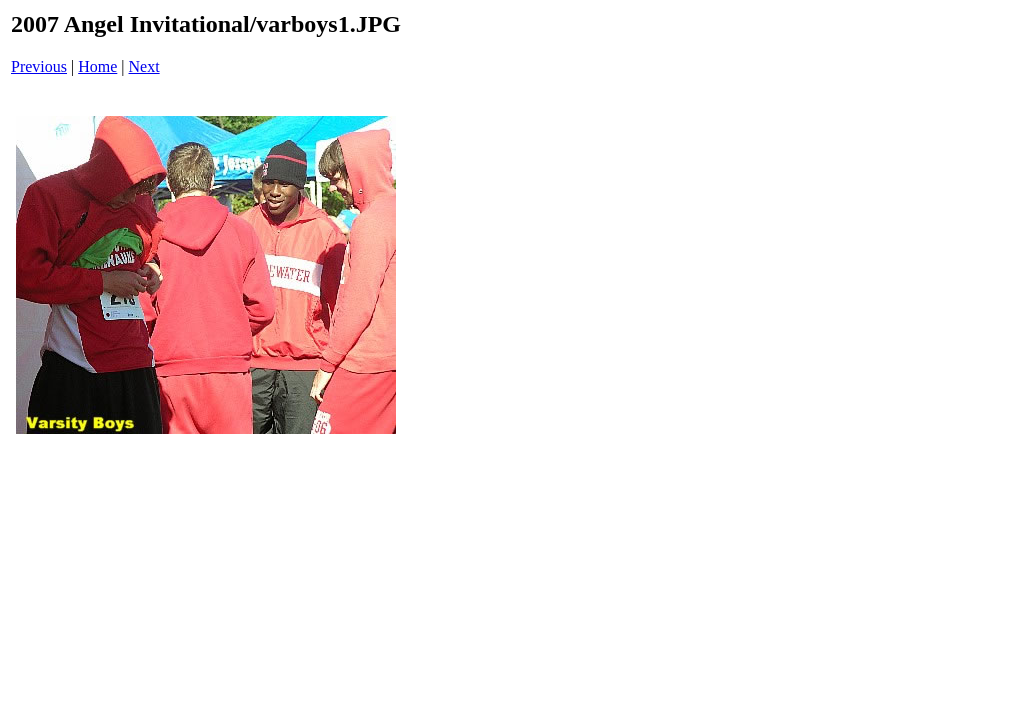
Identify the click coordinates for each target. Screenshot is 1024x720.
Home (97, 66)
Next (144, 66)
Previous (39, 66)
